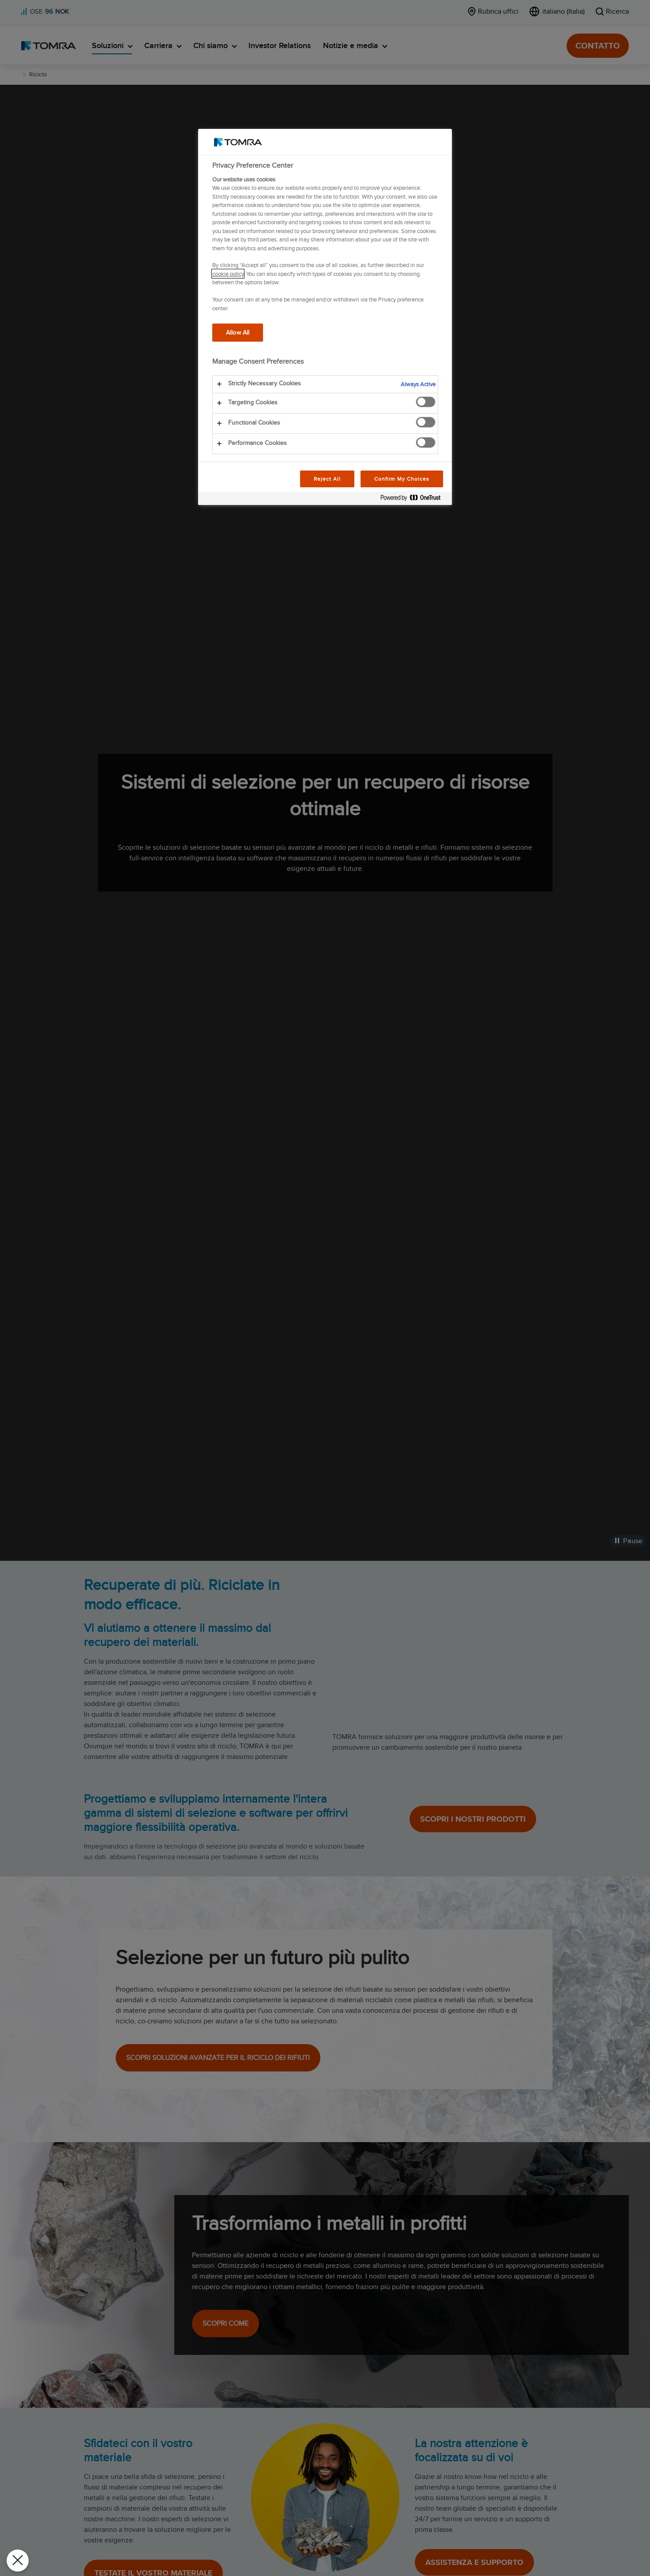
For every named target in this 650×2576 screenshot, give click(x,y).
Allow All (237, 332)
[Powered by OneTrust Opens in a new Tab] (413, 499)
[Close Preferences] (18, 2561)
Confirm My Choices (401, 478)
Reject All (327, 478)
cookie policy (228, 274)
